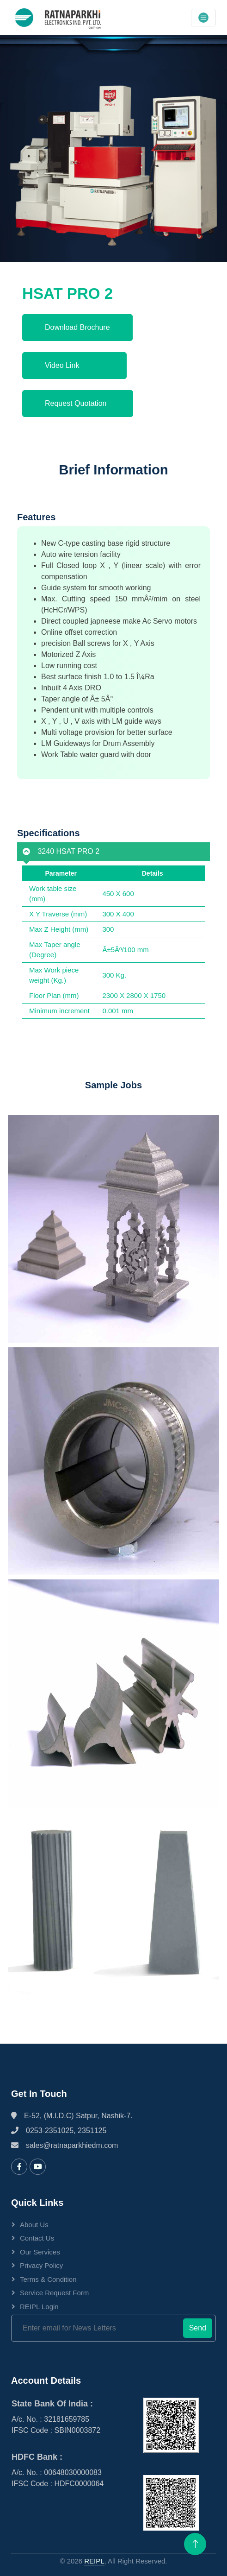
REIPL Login (39, 2307)
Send (197, 2328)
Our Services (40, 2252)
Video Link (74, 365)
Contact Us (37, 2238)
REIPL (94, 2561)
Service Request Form (54, 2293)
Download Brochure (77, 327)
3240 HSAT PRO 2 (58, 851)
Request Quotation (77, 403)
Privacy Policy (41, 2265)
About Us (34, 2225)
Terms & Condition (48, 2279)
